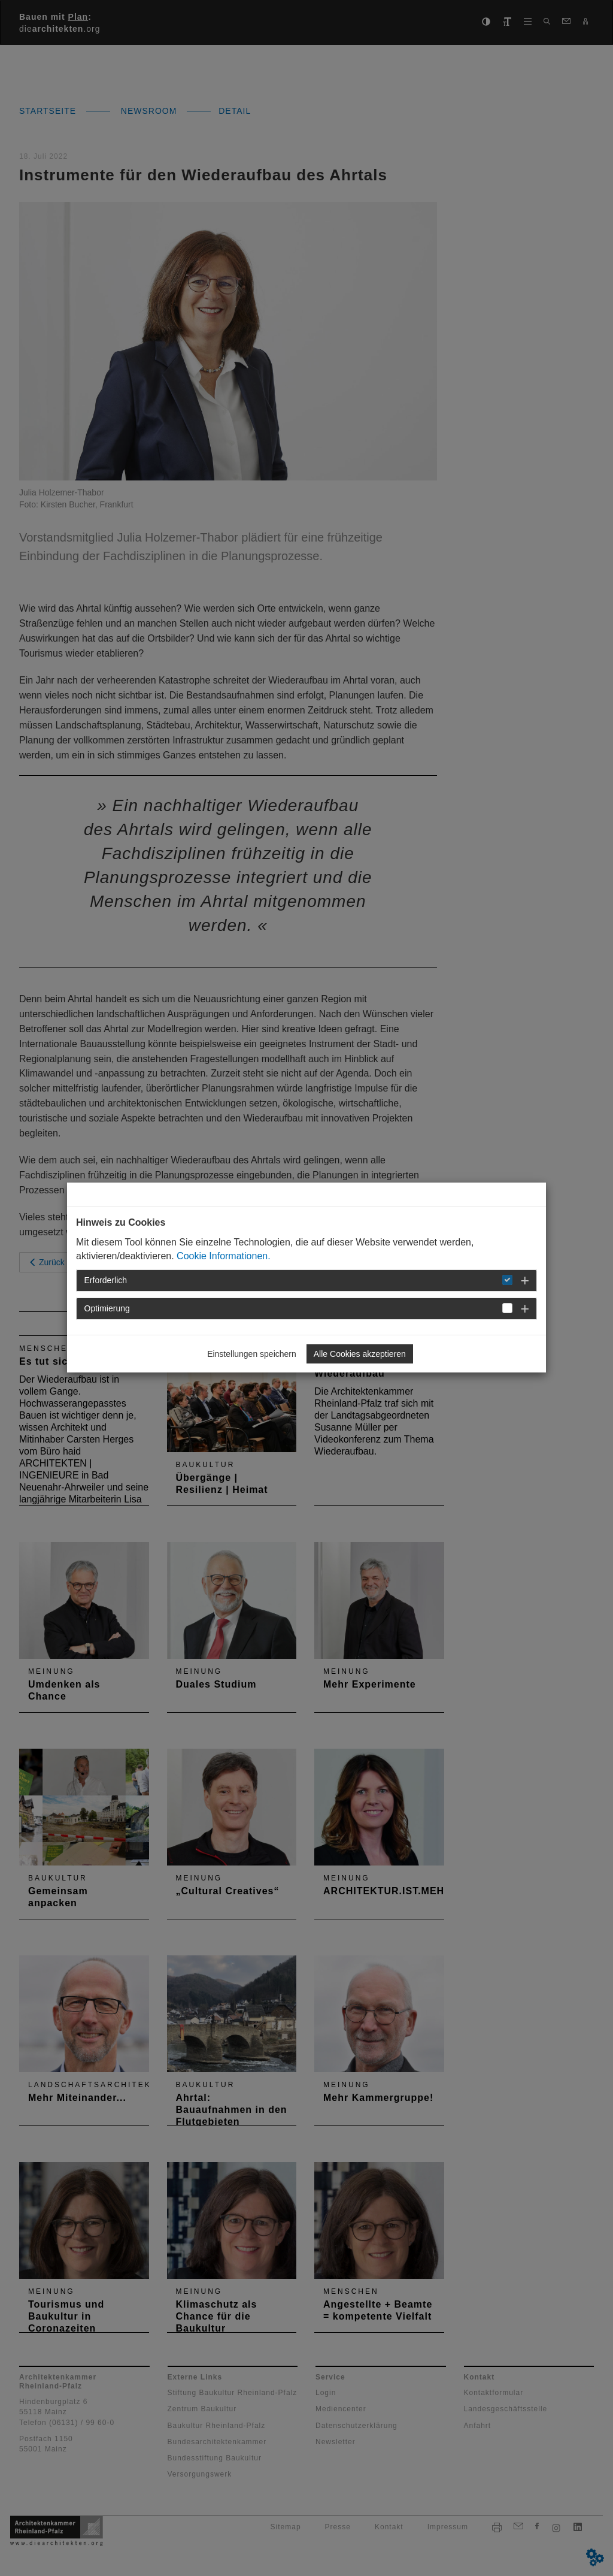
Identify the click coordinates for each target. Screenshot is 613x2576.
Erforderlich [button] (106, 1280)
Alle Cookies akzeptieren (360, 1354)
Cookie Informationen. (224, 1256)
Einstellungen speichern (251, 1354)
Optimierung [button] (107, 1308)
